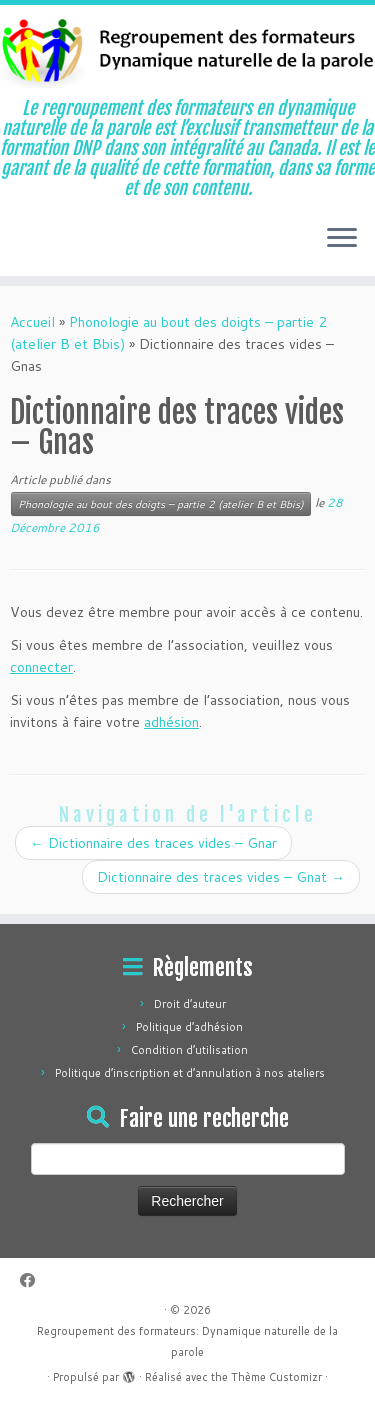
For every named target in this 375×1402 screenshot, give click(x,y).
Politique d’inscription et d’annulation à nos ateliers (190, 1073)
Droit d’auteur (190, 1004)
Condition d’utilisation (189, 1050)
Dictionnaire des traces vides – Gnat (221, 877)
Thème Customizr (276, 1377)
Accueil (32, 322)
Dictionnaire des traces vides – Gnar (153, 843)
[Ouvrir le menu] (342, 240)
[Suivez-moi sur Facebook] (32, 1280)
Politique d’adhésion (189, 1027)
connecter (41, 667)
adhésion (171, 722)
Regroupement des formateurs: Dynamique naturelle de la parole (187, 1341)
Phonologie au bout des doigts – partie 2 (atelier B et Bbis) (161, 504)
